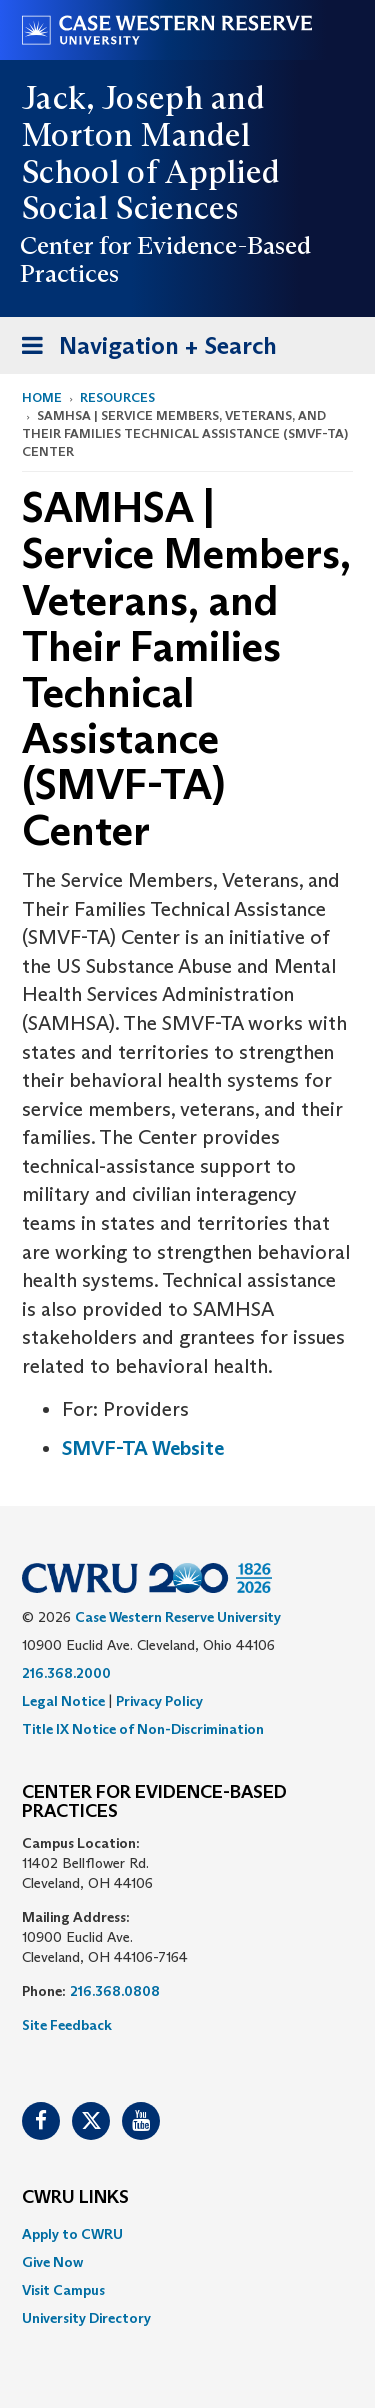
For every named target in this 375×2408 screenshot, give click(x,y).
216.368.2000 (66, 1673)
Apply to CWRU (72, 2234)
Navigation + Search (143, 349)
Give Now (52, 2262)
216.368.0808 (115, 1991)
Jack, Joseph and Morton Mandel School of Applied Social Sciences (150, 153)
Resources (117, 397)
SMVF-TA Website (143, 1448)
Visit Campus (63, 2290)
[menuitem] (187, 2234)
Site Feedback (67, 2025)
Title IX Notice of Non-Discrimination (143, 1729)
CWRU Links (75, 2198)
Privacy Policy (159, 1701)
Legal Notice (63, 1701)
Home (42, 397)
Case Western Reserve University (178, 1617)
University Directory (86, 2318)
